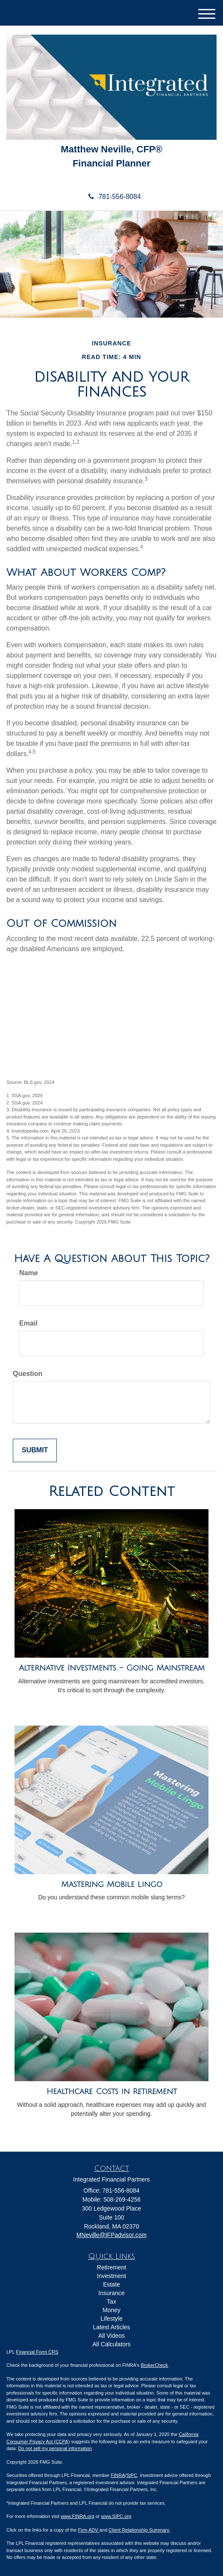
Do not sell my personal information (55, 2448)
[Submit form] (35, 1450)
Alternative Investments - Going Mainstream (112, 1668)
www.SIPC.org (116, 2516)
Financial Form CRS (37, 2351)
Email (28, 1323)
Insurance (111, 2293)
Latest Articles (111, 2327)
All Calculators (111, 2344)
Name (28, 1272)
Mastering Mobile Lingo (111, 1884)
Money (111, 2310)
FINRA (118, 2475)
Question (27, 1373)
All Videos (111, 2335)
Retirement (111, 2267)
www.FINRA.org (77, 2516)
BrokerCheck (154, 2365)
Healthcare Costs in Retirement (112, 2091)
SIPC (132, 2475)
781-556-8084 (111, 196)
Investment (111, 2275)
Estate (111, 2284)
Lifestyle (111, 2318)
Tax (111, 2301)
